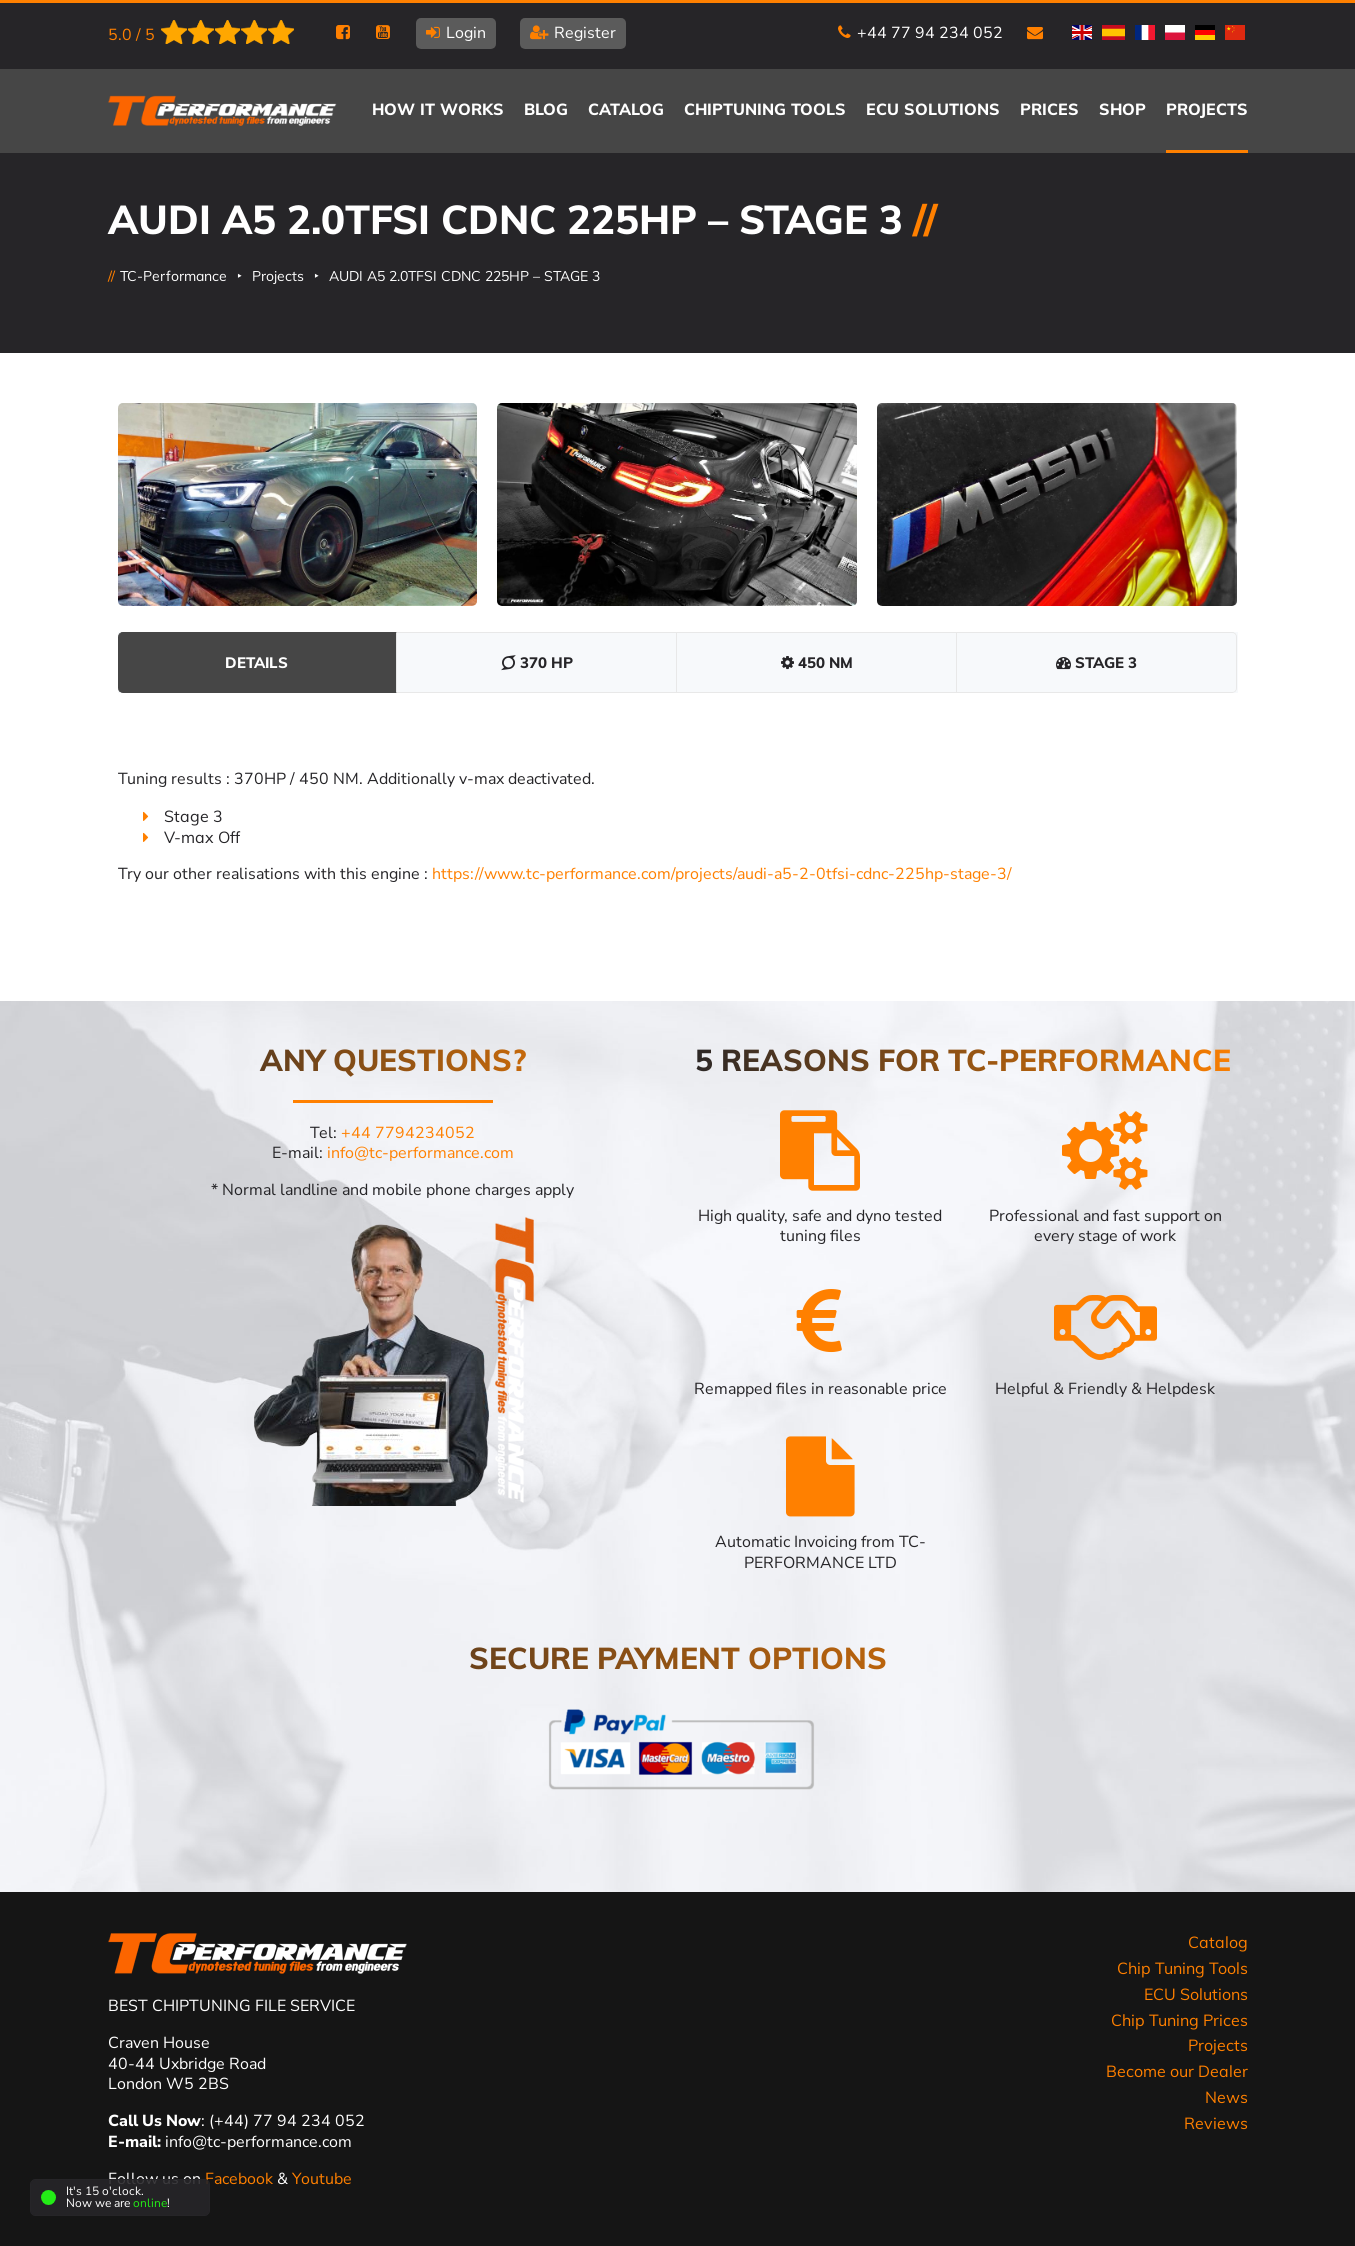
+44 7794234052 (408, 1133)
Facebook (241, 2179)
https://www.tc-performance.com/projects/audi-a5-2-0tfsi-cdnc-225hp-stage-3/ (722, 874)
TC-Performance (173, 276)
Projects (278, 276)
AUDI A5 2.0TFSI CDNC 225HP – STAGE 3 (464, 276)
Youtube (322, 2179)
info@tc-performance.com (420, 1153)
